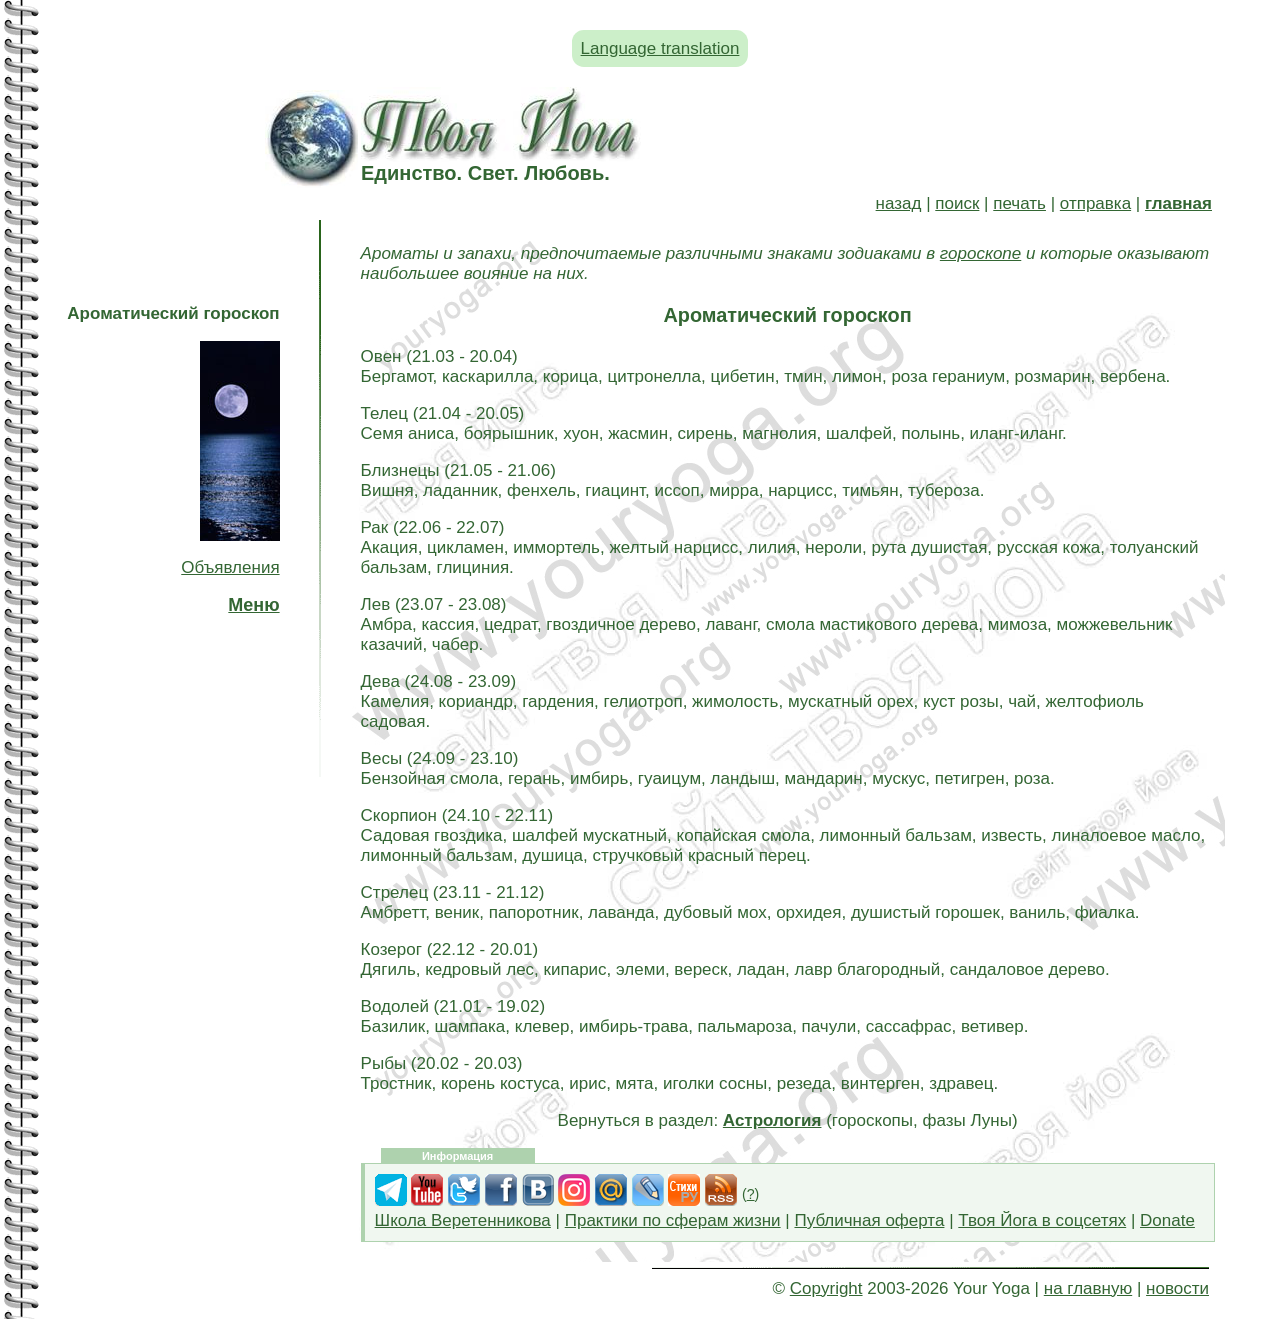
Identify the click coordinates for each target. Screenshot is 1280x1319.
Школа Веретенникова (463, 1220)
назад (899, 203)
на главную (1088, 1288)
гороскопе (980, 253)
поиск (957, 203)
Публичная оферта (869, 1220)
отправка (1095, 203)
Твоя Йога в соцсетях (1042, 1220)
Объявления (230, 567)
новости (1177, 1288)
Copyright (826, 1288)
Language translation (660, 48)
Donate (1167, 1220)
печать (1019, 203)
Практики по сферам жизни (673, 1220)
